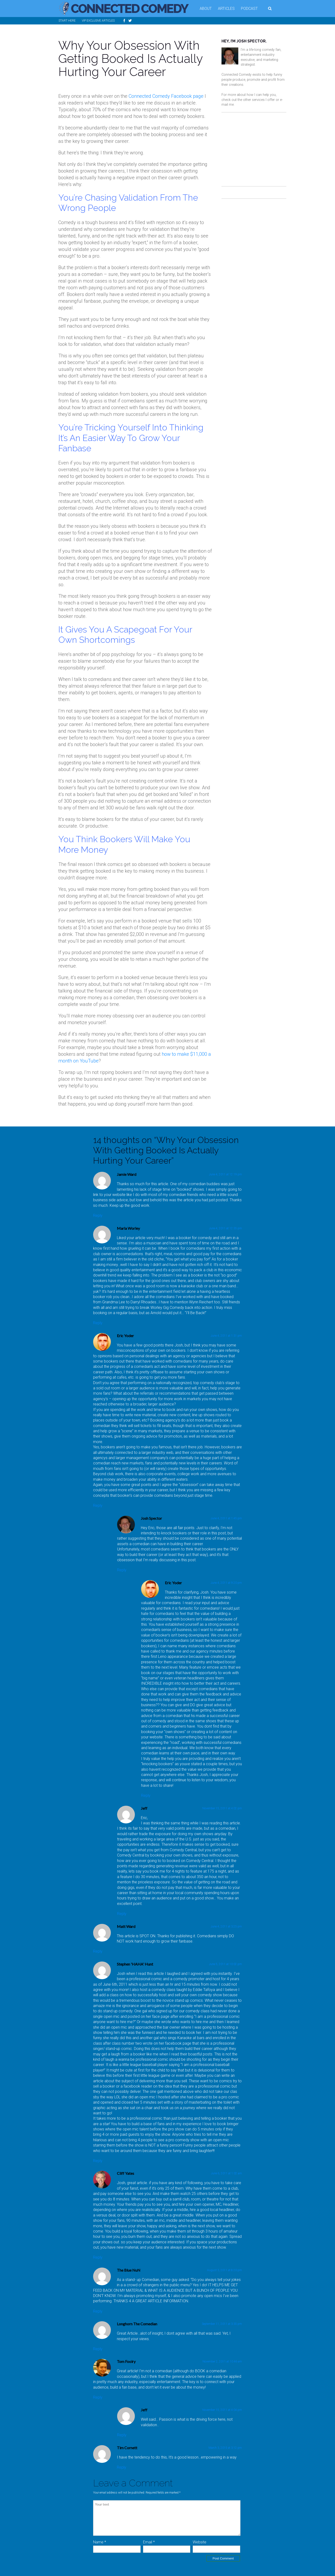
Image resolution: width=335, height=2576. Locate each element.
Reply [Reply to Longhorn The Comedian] (97, 2349)
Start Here (67, 20)
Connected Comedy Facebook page (166, 96)
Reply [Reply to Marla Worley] (97, 1323)
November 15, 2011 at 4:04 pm (222, 2410)
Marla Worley (128, 1228)
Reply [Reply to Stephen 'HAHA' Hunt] (97, 2160)
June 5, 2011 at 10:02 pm (225, 1964)
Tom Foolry (126, 2361)
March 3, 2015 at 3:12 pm (225, 2447)
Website (199, 2542)
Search (270, 8)
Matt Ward (126, 1926)
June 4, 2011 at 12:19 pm (225, 1174)
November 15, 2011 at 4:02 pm (222, 1808)
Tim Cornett (127, 2447)
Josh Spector (151, 1518)
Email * (149, 2542)
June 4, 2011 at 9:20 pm (226, 1582)
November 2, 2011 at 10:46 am (222, 2361)
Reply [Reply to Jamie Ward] (97, 1215)
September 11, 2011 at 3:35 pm (222, 2324)
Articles (226, 8)
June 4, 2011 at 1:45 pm (226, 1518)
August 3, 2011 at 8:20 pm (224, 2270)
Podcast (249, 8)
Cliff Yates (125, 2173)
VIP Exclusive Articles (98, 20)
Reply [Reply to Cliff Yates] (97, 2257)
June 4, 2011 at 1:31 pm (226, 1335)
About (206, 8)
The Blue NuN (128, 2270)
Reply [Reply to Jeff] (121, 1913)
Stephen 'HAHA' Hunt (135, 1964)
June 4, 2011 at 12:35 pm (225, 1228)
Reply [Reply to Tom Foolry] (97, 2397)
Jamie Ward (126, 1174)
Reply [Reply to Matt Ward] (97, 1951)
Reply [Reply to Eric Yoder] (97, 1505)
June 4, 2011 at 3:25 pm (226, 1926)
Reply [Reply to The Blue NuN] (97, 2311)
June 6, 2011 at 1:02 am (226, 2173)
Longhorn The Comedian (137, 2323)
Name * (99, 2542)
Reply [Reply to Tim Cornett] (121, 2467)
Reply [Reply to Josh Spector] (121, 1570)
